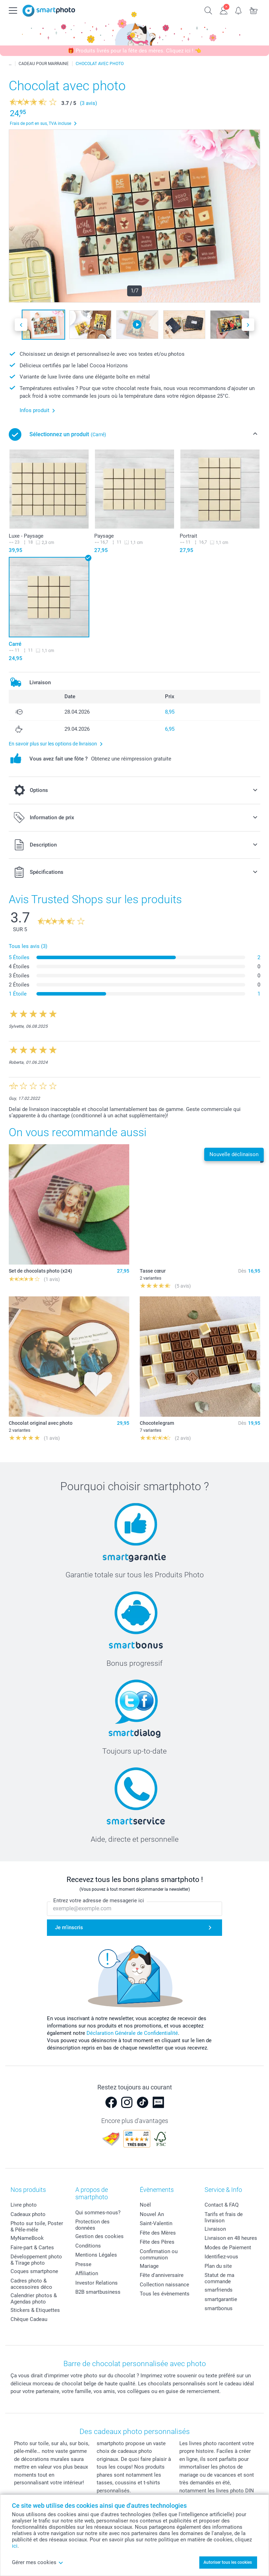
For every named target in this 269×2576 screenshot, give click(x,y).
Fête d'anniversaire (162, 2275)
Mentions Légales (96, 2255)
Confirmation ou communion (159, 2254)
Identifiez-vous (221, 2256)
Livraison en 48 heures (231, 2238)
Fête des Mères (158, 2233)
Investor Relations (96, 2283)
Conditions (88, 2246)
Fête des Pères (157, 2242)
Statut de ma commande (219, 2278)
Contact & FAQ (222, 2205)
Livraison (215, 2229)
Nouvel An (152, 2214)
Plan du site (218, 2266)
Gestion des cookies (99, 2236)
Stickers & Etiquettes (35, 2310)
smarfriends (219, 2290)
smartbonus (219, 2308)
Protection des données (92, 2224)
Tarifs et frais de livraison (224, 2217)
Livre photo (24, 2205)
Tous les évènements (164, 2294)
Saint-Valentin (156, 2223)
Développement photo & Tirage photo (36, 2259)
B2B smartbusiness (97, 2292)
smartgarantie (221, 2299)
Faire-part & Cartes (32, 2247)
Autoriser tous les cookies (228, 2562)
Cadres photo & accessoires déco (31, 2284)
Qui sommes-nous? (97, 2212)
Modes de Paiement (228, 2247)
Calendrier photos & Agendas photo (34, 2298)
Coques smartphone (34, 2271)
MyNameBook (27, 2238)
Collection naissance (164, 2284)
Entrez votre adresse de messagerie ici (98, 1900)
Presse (83, 2264)
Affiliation (86, 2273)
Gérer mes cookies (37, 2562)
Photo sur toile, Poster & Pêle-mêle (37, 2226)
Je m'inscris (69, 1927)
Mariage (149, 2266)
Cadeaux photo (28, 2214)
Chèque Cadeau (29, 2319)
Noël (145, 2205)
